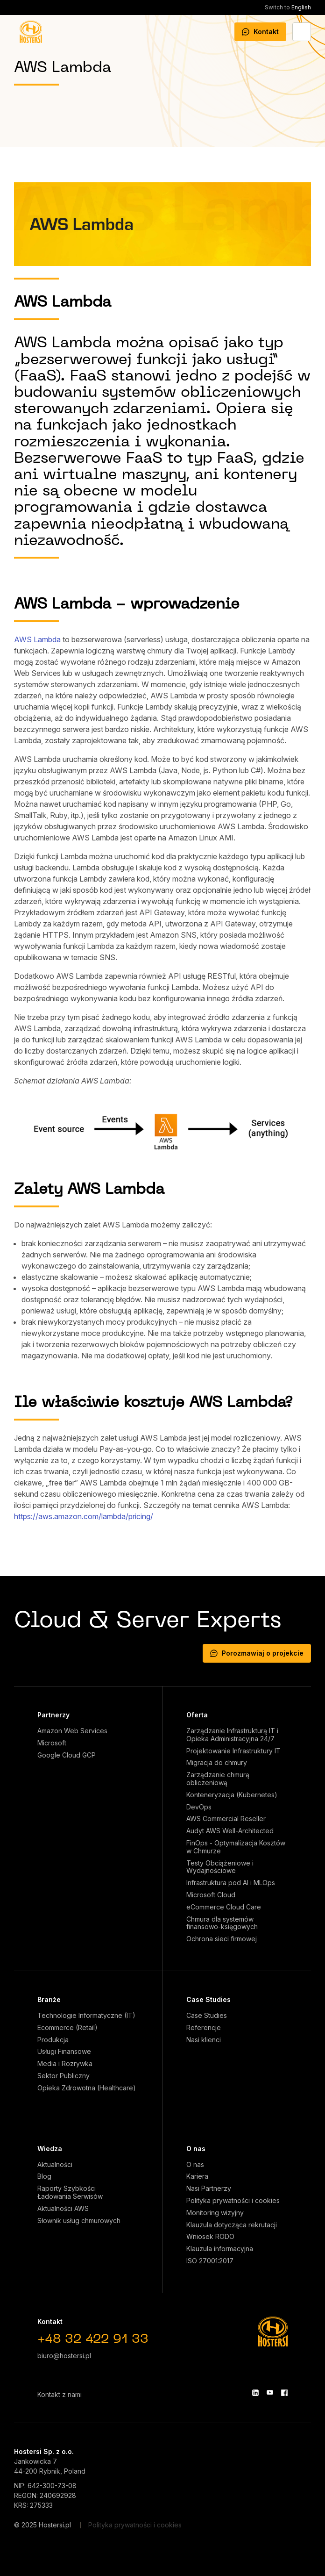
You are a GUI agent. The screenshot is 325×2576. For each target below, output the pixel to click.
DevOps (199, 1807)
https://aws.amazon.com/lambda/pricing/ (83, 1516)
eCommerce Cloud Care (223, 1907)
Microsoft (51, 1743)
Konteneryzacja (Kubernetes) (231, 1795)
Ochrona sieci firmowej (221, 1939)
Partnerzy (53, 1715)
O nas (195, 2149)
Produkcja (53, 2040)
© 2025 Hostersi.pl (42, 2525)
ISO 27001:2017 (209, 2261)
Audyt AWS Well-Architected (230, 1831)
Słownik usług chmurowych (78, 2220)
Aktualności (54, 2164)
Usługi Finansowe (64, 2051)
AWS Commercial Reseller (226, 1819)
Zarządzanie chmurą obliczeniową (217, 1779)
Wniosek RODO (210, 2236)
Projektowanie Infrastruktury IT (233, 1751)
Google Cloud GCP (66, 1755)
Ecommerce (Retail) (67, 2027)
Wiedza (49, 2149)
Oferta (197, 1715)
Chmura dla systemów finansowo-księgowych (222, 1923)
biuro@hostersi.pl (64, 2356)
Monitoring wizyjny (215, 2213)
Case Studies (208, 1999)
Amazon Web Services (72, 1731)
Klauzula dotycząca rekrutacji (231, 2225)
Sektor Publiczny (63, 2076)
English (288, 7)
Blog (44, 2176)
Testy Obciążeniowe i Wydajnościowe (220, 1867)
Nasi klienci (203, 2040)
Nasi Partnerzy (208, 2188)
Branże (49, 1999)
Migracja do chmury (216, 1762)
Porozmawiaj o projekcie (257, 1653)
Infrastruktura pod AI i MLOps (230, 1883)
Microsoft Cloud (210, 1895)
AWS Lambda (37, 639)
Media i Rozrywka (64, 2063)
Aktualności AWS (63, 2208)
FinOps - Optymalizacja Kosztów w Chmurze (235, 1847)
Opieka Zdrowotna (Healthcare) (86, 2088)
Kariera (197, 2176)
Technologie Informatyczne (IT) (86, 2015)
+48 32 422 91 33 (92, 2340)
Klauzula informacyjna (219, 2249)
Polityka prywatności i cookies (233, 2200)
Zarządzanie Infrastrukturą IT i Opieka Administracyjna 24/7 (232, 1735)
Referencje (203, 2027)
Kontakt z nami (59, 2394)
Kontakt (260, 32)
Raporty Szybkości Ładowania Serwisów (70, 2192)
